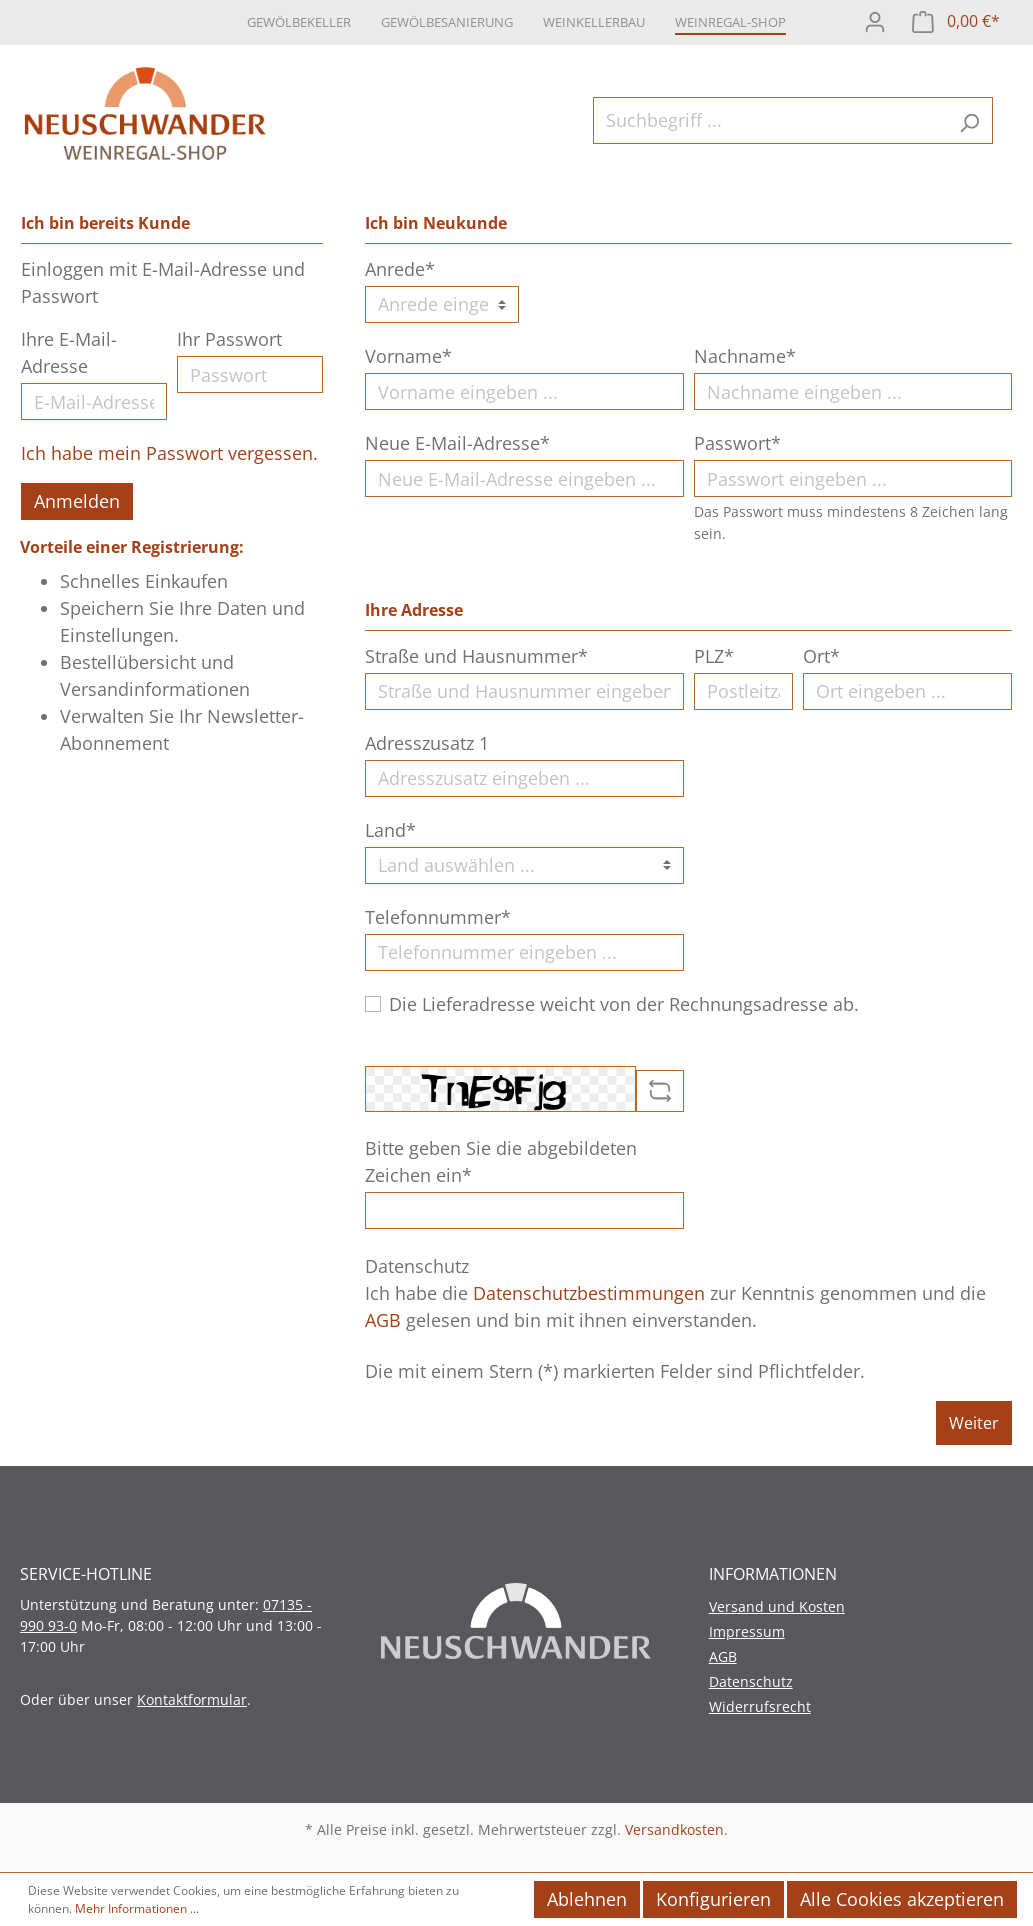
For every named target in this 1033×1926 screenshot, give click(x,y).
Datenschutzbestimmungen (589, 1293)
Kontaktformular (192, 1699)
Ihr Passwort (229, 339)
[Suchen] (969, 120)
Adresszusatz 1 (427, 743)
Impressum (747, 1631)
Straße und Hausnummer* (476, 656)
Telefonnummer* (438, 917)
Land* (390, 830)
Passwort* (737, 443)
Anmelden (77, 501)
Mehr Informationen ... (137, 1908)
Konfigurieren (713, 1899)
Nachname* (745, 356)
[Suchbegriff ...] (770, 120)
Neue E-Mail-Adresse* (457, 443)
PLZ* (714, 656)
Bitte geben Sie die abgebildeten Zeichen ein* (501, 1161)
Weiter (974, 1423)
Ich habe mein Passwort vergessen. (169, 453)
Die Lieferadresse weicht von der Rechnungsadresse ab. (624, 1004)
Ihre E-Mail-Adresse (69, 352)
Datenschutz (751, 1681)
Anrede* (400, 269)
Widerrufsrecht (760, 1706)
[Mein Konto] (875, 19)
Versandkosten (674, 1829)
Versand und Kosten (777, 1606)
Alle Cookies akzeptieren (902, 1899)
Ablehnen (587, 1899)
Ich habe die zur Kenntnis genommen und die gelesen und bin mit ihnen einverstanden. (675, 1306)
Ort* (821, 656)
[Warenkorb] (956, 19)
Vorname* (408, 356)
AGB (383, 1320)
